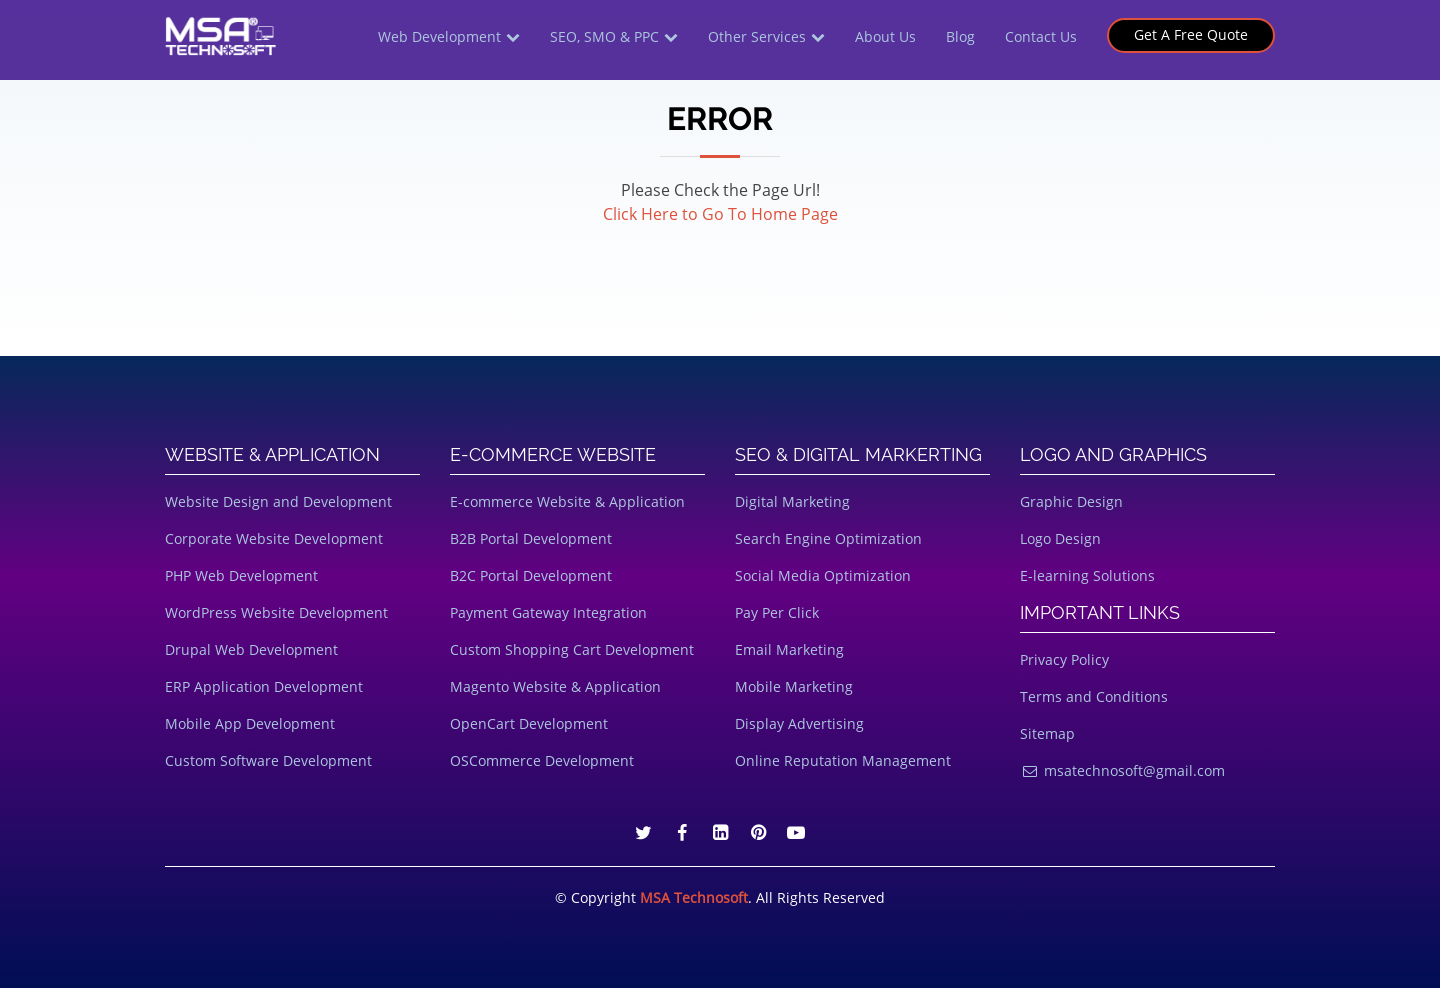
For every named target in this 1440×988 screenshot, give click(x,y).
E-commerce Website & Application (567, 501)
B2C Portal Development (531, 575)
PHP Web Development (241, 575)
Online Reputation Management (843, 760)
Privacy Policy (1064, 659)
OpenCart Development (529, 723)
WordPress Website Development (276, 612)
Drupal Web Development (251, 649)
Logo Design (1060, 538)
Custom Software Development (268, 760)
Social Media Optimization (823, 575)
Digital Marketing (792, 501)
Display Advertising (799, 723)
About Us (885, 36)
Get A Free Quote (1191, 34)
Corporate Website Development (274, 538)
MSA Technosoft (694, 897)
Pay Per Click (777, 612)
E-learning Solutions (1087, 575)
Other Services (757, 36)
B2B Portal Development (531, 538)
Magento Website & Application (555, 686)
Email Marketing (789, 649)
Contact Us (1041, 36)
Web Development (439, 36)
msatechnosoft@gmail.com (1122, 770)
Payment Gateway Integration (548, 612)
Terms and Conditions (1094, 696)
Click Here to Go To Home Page (720, 214)
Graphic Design (1071, 501)
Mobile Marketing (794, 686)
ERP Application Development (264, 686)
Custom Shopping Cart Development (572, 649)
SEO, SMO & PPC (604, 36)
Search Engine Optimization (828, 538)
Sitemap (1047, 733)
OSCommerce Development (542, 760)
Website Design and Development (278, 501)
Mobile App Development (250, 723)
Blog (960, 36)
